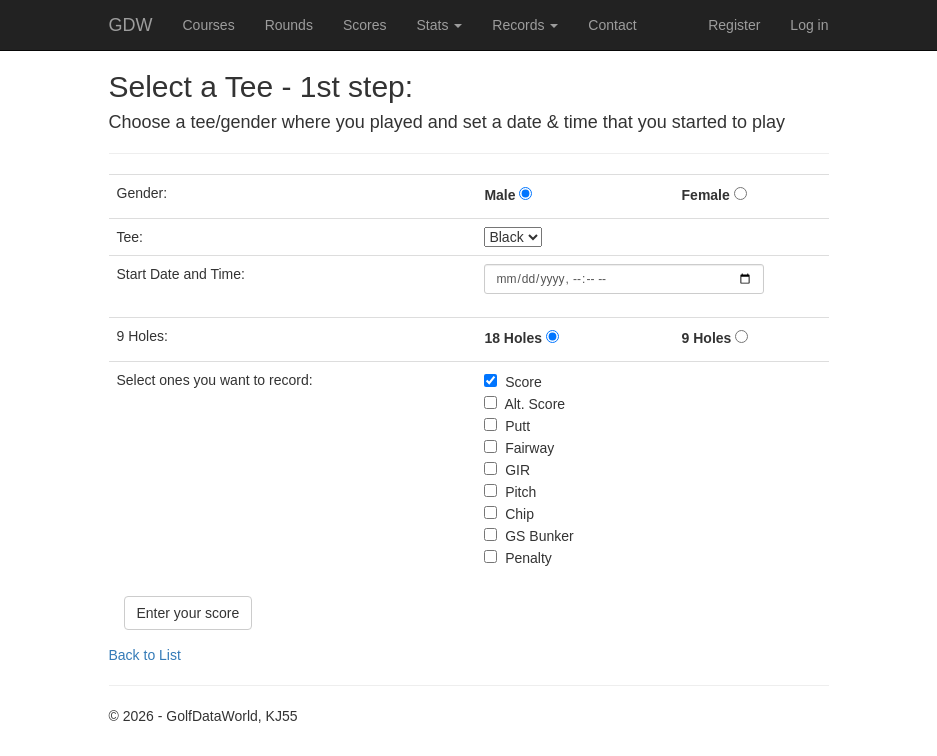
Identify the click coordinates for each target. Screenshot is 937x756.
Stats (439, 25)
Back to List (145, 655)
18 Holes (513, 338)
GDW (131, 25)
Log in (809, 25)
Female (706, 195)
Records (525, 25)
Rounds (289, 25)
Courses (209, 25)
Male (499, 195)
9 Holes (707, 338)
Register (734, 25)
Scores (365, 25)
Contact (612, 25)
